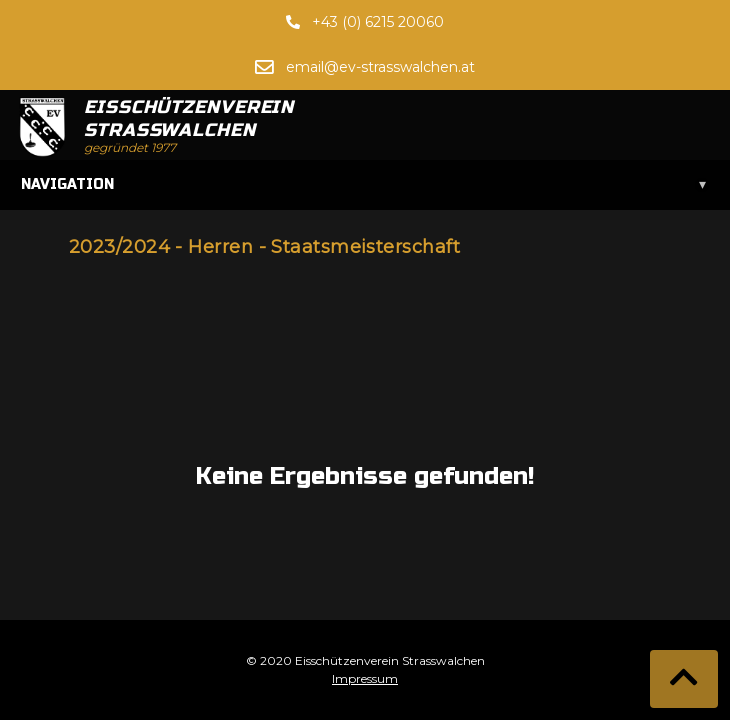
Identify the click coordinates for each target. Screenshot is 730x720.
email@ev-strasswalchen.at (380, 67)
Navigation (365, 185)
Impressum (365, 678)
